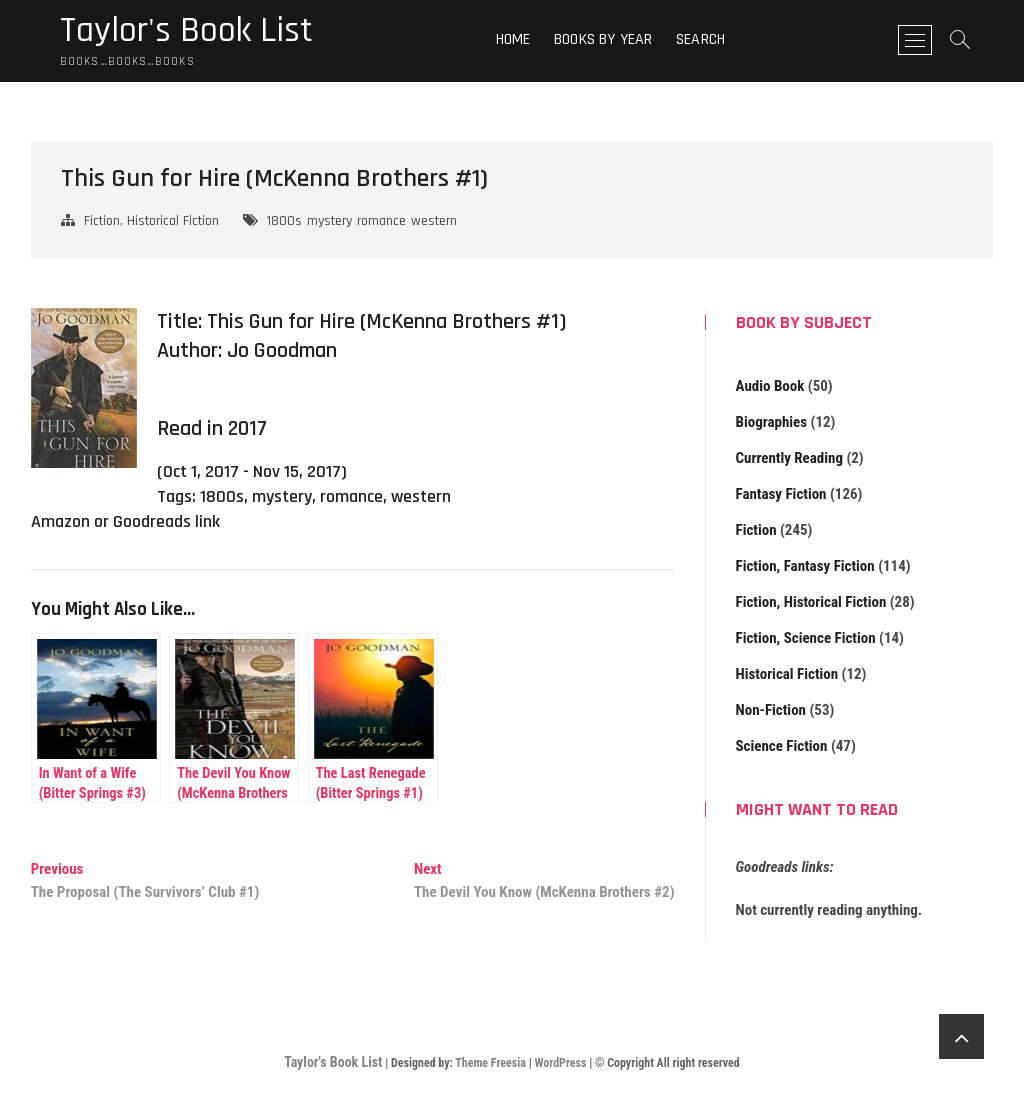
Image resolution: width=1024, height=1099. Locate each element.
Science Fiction (782, 746)
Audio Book (770, 386)
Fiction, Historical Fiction (151, 221)
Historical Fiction (787, 674)
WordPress (560, 1063)
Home (513, 39)
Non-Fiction (771, 710)
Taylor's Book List (186, 31)
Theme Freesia (490, 1063)
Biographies (772, 422)
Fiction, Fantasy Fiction (805, 566)
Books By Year (603, 39)
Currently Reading (789, 458)
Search (700, 39)
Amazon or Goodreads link (125, 521)
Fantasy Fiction (781, 494)
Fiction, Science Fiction (806, 638)
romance (381, 221)
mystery (329, 221)
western (434, 221)
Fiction (756, 530)
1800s (284, 221)
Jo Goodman (282, 351)
